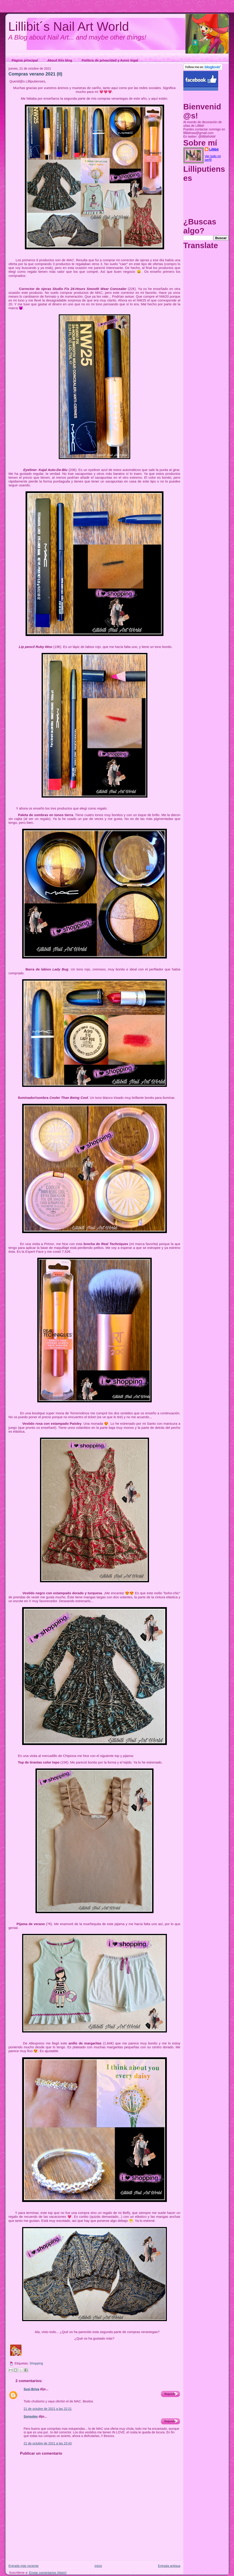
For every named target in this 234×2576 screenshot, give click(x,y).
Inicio (98, 2566)
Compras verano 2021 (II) (35, 73)
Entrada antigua (169, 2566)
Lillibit (214, 149)
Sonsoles (31, 2416)
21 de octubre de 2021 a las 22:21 (48, 2409)
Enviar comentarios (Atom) (47, 2572)
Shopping (36, 2363)
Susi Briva (31, 2389)
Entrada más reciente (24, 2566)
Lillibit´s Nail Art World (68, 26)
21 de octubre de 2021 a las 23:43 (48, 2443)
